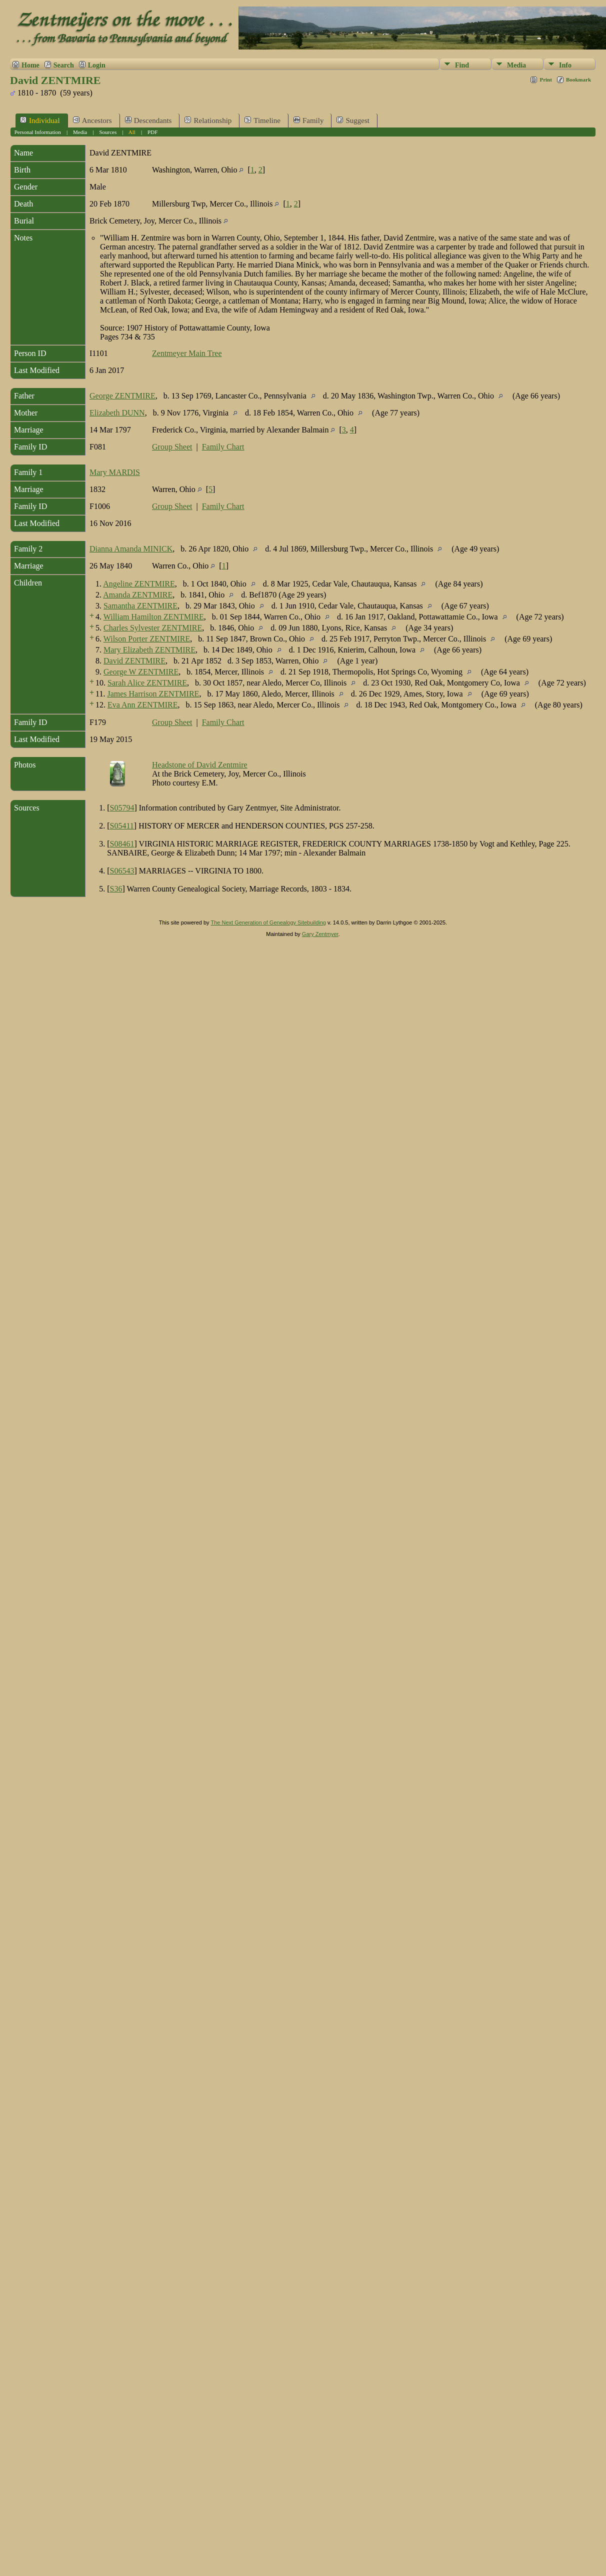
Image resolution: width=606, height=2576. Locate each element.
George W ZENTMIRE (141, 672)
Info (565, 65)
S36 (116, 888)
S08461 (122, 844)
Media (516, 65)
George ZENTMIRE (123, 396)
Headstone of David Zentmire (200, 764)
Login (97, 65)
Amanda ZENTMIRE (137, 594)
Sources (107, 132)
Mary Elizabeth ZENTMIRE (150, 650)
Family (309, 120)
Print (546, 79)
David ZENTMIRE (135, 660)
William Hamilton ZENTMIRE (154, 616)
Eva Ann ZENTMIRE (143, 704)
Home (31, 65)
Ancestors (92, 120)
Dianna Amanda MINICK (131, 548)
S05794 (122, 808)
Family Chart (223, 446)
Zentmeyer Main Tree (187, 353)
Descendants (148, 120)
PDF (153, 132)
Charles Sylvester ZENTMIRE (153, 628)
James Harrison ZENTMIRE (153, 694)
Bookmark (578, 79)
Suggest (353, 120)
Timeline (262, 120)
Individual (40, 120)
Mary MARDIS (115, 472)
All (132, 132)
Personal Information (37, 132)
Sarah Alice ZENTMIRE (147, 682)
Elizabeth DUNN (117, 412)
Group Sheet (172, 446)
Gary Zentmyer (320, 934)
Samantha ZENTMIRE (141, 606)
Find (462, 65)
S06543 (122, 870)
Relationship (208, 120)
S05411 (122, 826)
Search (64, 65)
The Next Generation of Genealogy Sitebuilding (268, 923)
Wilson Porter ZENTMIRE (147, 638)
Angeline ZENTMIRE (139, 584)
